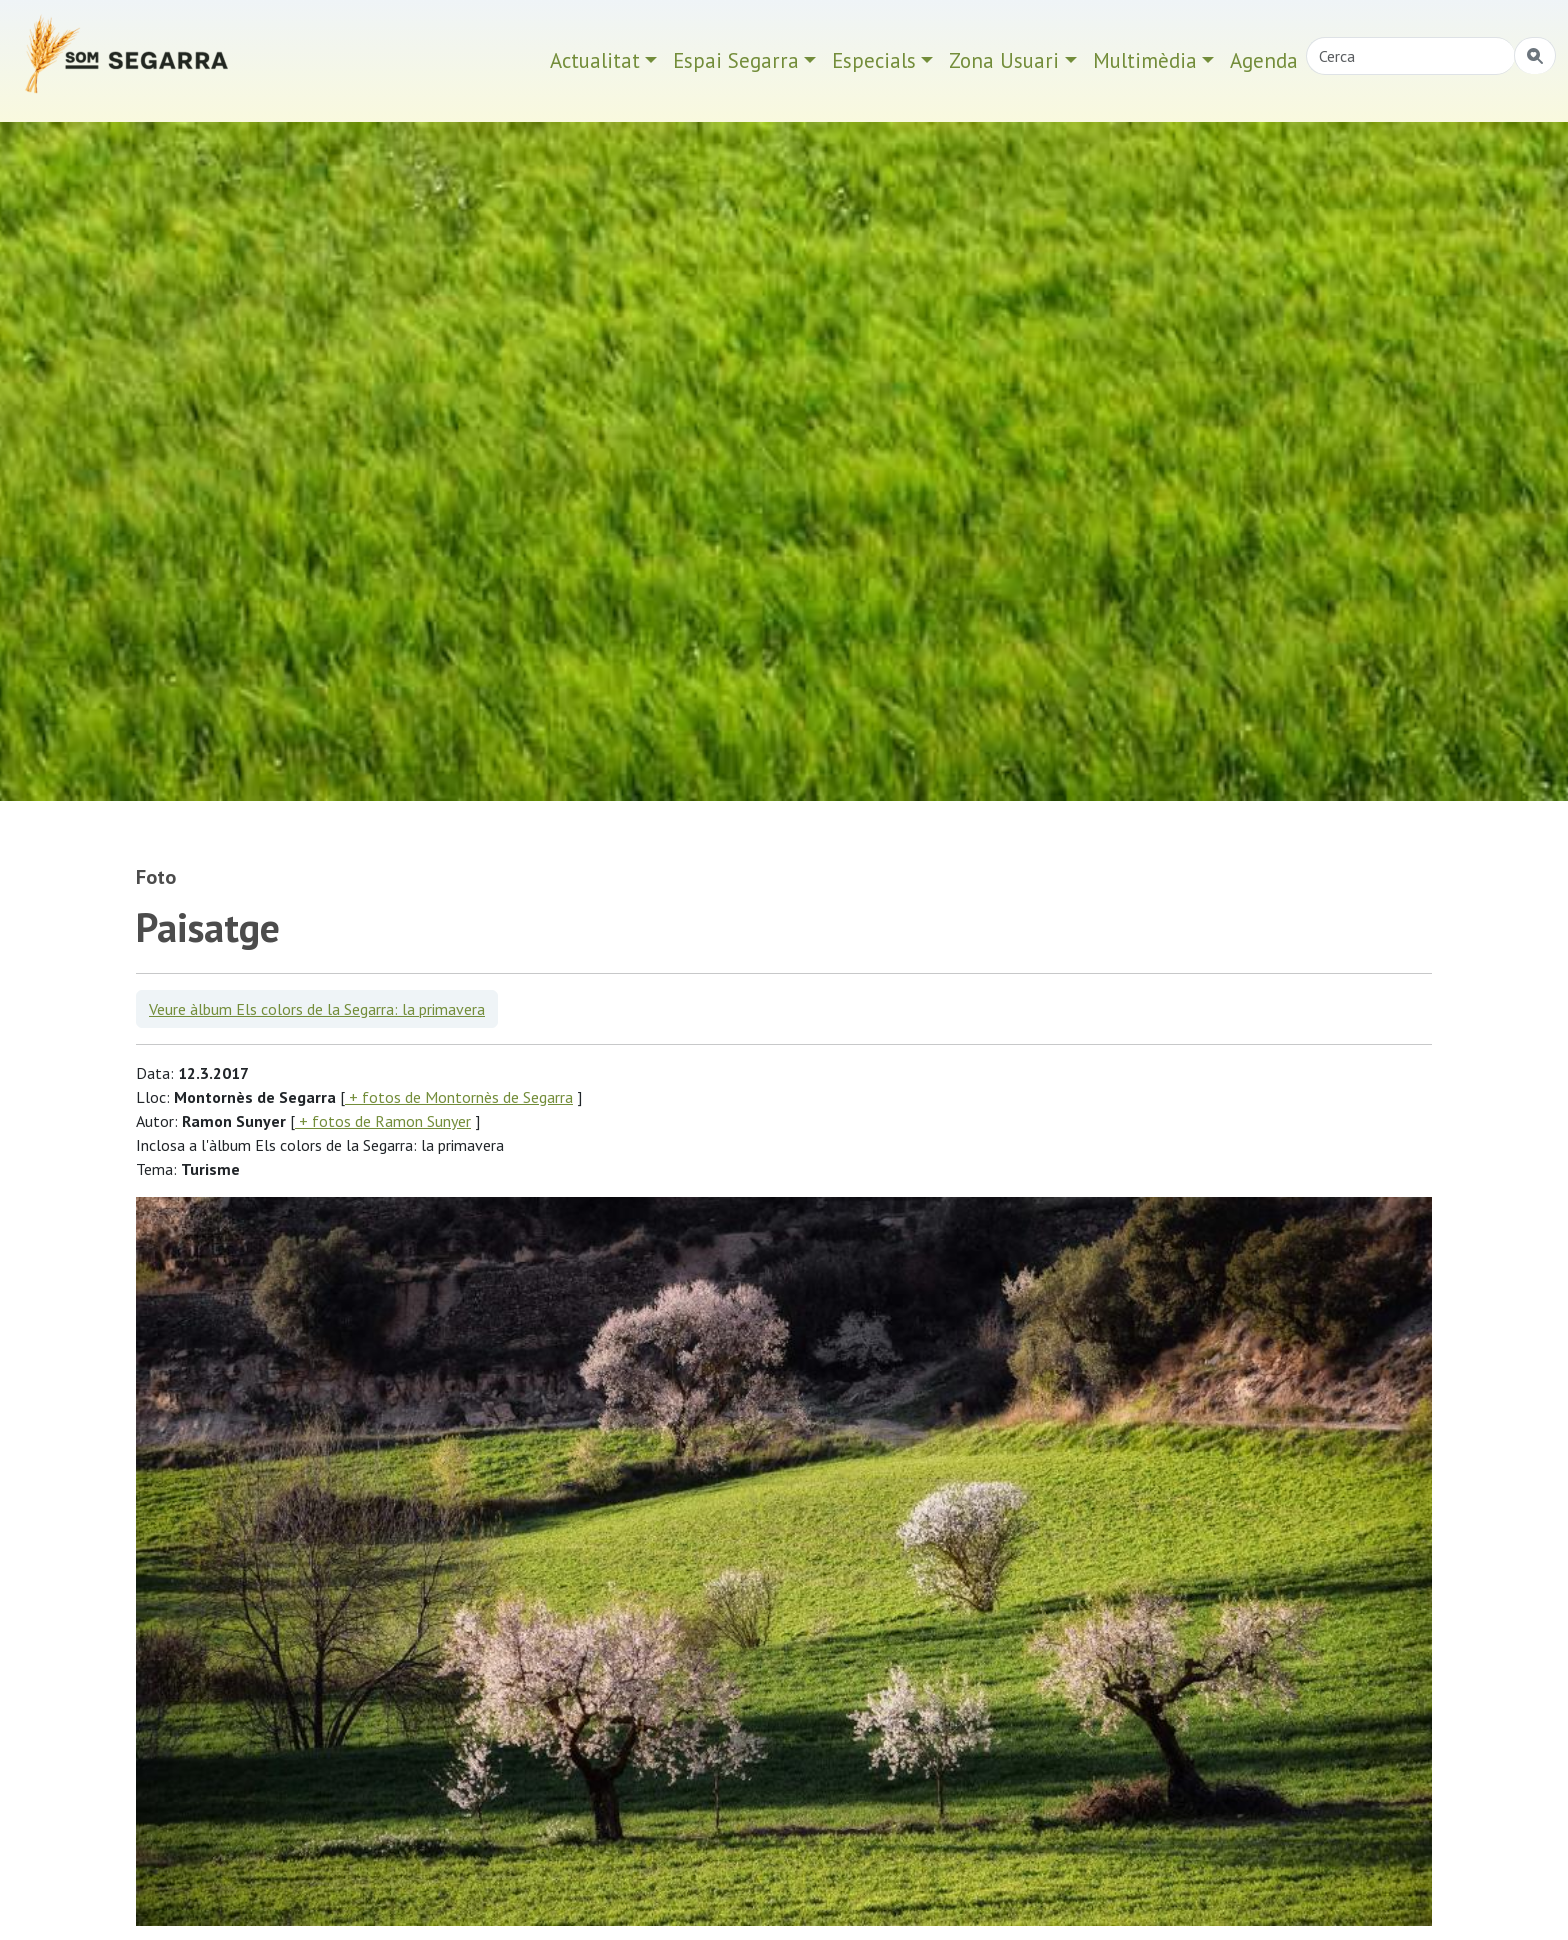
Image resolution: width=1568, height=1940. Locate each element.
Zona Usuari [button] (1004, 60)
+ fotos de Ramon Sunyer (383, 1121)
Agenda (1264, 60)
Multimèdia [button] (1145, 60)
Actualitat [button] (595, 60)
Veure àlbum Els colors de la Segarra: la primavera (317, 1009)
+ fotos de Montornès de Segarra (459, 1097)
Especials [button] (874, 60)
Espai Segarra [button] (736, 60)
